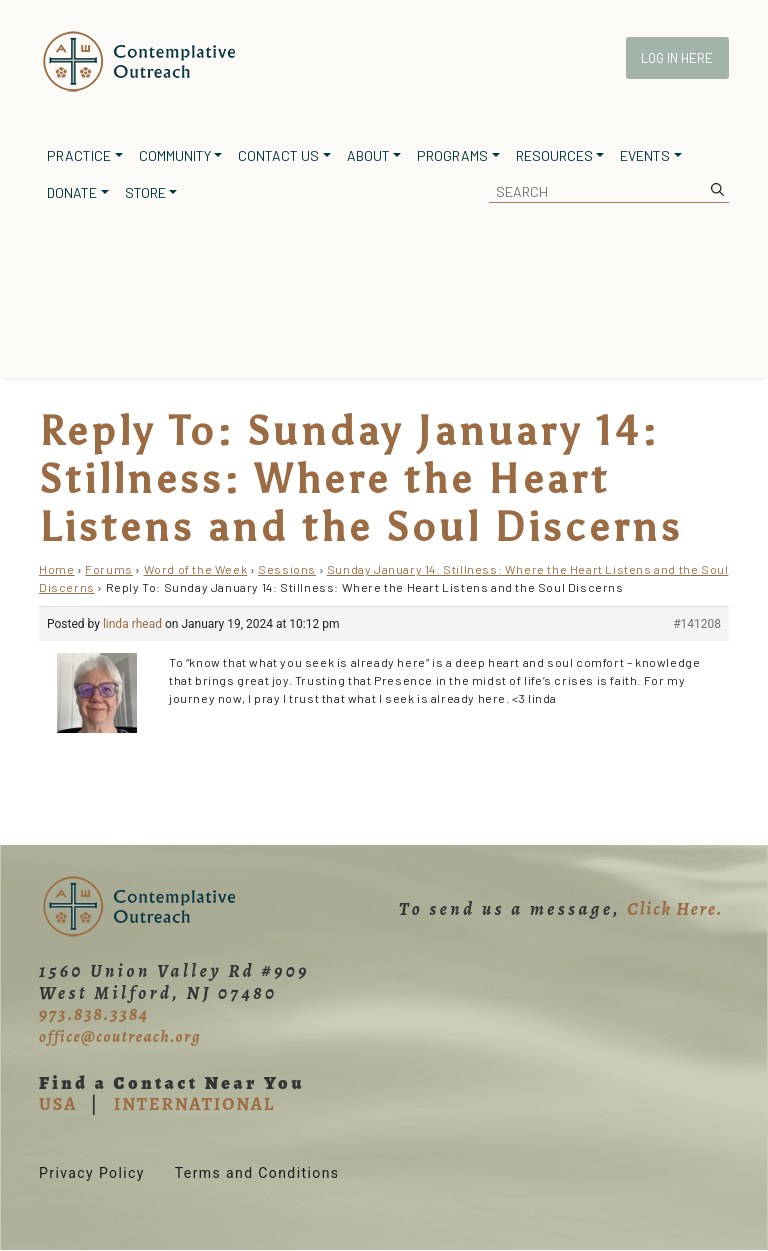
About (368, 155)
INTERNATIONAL (194, 1104)
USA (58, 1104)
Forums (109, 569)
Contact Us (278, 155)
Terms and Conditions (257, 1173)
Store (145, 192)
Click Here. (675, 909)
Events (645, 155)
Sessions (287, 569)
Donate (72, 192)
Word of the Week (196, 569)
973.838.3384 (94, 1014)
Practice (79, 155)
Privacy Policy (92, 1173)
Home (56, 569)
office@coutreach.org (120, 1037)
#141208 (697, 624)
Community (175, 155)
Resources (554, 155)
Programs (452, 155)
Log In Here (677, 58)
